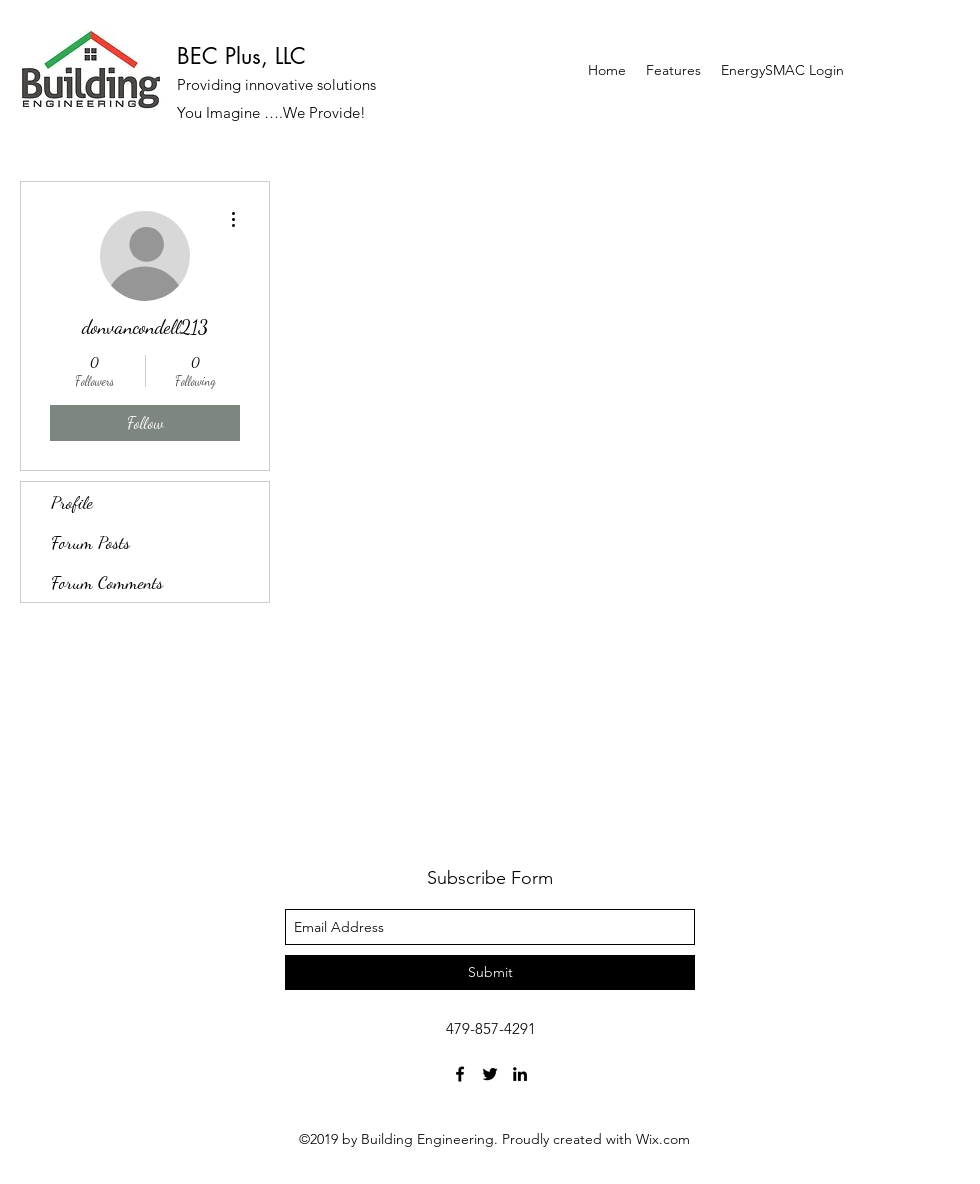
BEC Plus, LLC (241, 56)
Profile (72, 502)
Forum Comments (107, 582)
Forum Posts (90, 542)
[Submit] (490, 972)
